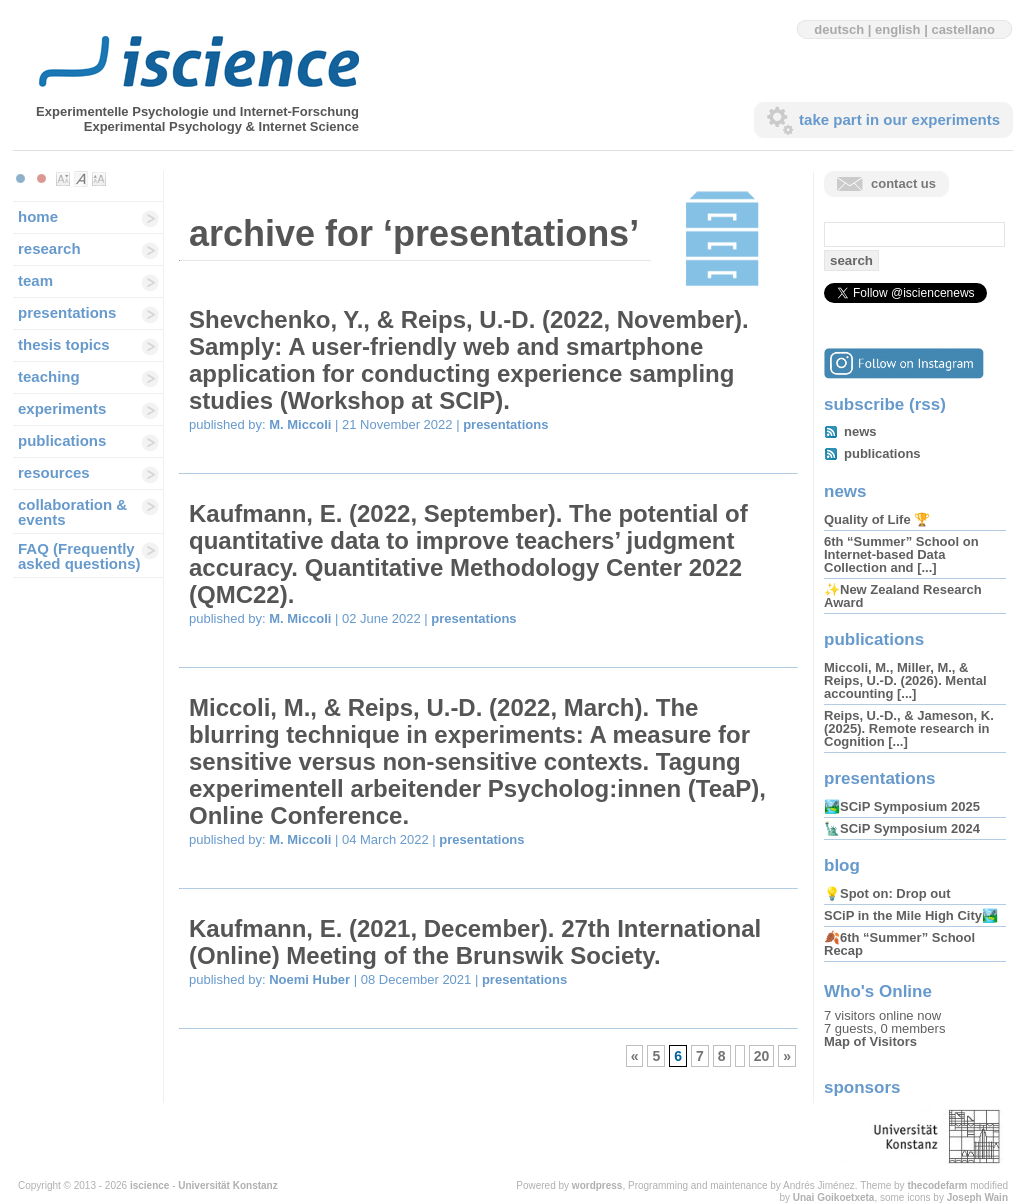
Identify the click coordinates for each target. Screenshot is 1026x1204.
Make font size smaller (63, 179)
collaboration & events (72, 512)
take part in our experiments (899, 119)
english (898, 29)
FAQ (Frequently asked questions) (79, 556)
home (38, 216)
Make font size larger (99, 179)
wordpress (597, 1185)
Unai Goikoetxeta (834, 1197)
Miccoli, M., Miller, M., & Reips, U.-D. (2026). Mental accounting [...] (905, 680)
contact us (903, 183)
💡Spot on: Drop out (887, 893)
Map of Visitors (870, 1041)
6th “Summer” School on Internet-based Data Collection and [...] (901, 554)
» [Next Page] (787, 1056)
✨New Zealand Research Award (903, 596)
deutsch (839, 29)
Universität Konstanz (227, 1185)
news (860, 431)
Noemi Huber (309, 979)
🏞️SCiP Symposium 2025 (902, 806)
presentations (67, 312)
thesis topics (64, 344)
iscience (149, 1185)
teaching (49, 376)
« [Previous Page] (635, 1056)
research (49, 248)
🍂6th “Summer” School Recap (899, 944)
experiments (62, 408)
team (35, 280)
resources (54, 472)
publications (62, 440)
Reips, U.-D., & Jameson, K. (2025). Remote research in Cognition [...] (909, 728)
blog (842, 865)
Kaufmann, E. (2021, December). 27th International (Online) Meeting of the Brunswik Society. (475, 942)
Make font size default (81, 179)
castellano (963, 29)
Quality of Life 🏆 (877, 519)
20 (762, 1056)
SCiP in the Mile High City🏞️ (911, 915)
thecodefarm (937, 1185)
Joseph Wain (977, 1197)
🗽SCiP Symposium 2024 (902, 828)
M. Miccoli (300, 424)
